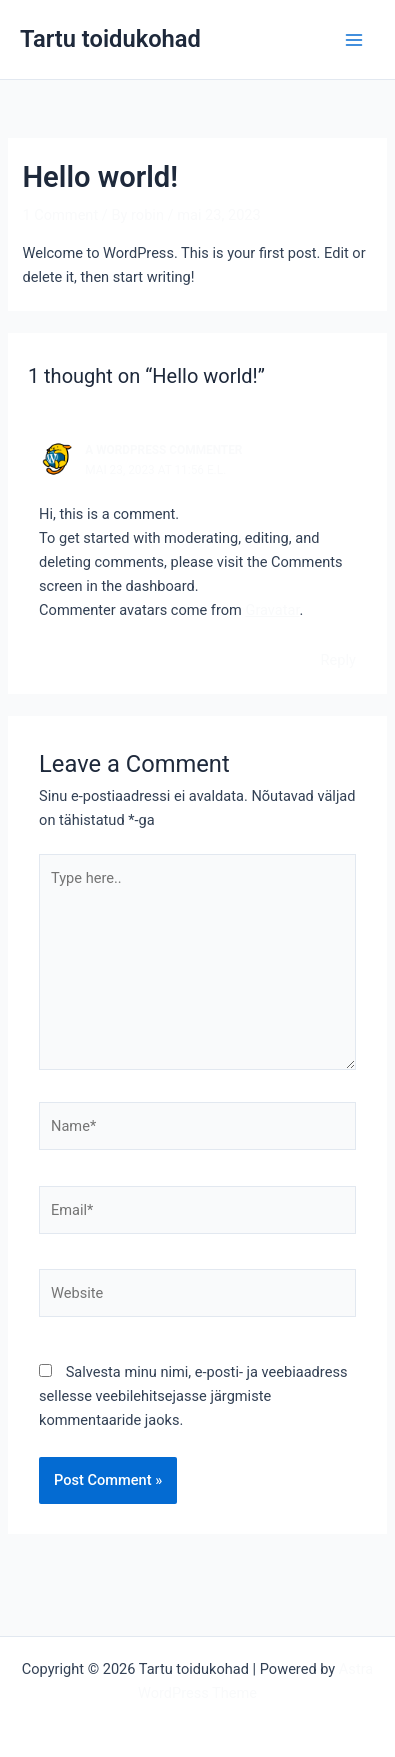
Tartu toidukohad (110, 39)
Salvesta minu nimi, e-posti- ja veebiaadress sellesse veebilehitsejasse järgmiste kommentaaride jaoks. (193, 1396)
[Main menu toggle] (354, 40)
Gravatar (272, 610)
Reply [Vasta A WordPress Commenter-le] (338, 660)
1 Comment (60, 215)
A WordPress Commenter (163, 450)
